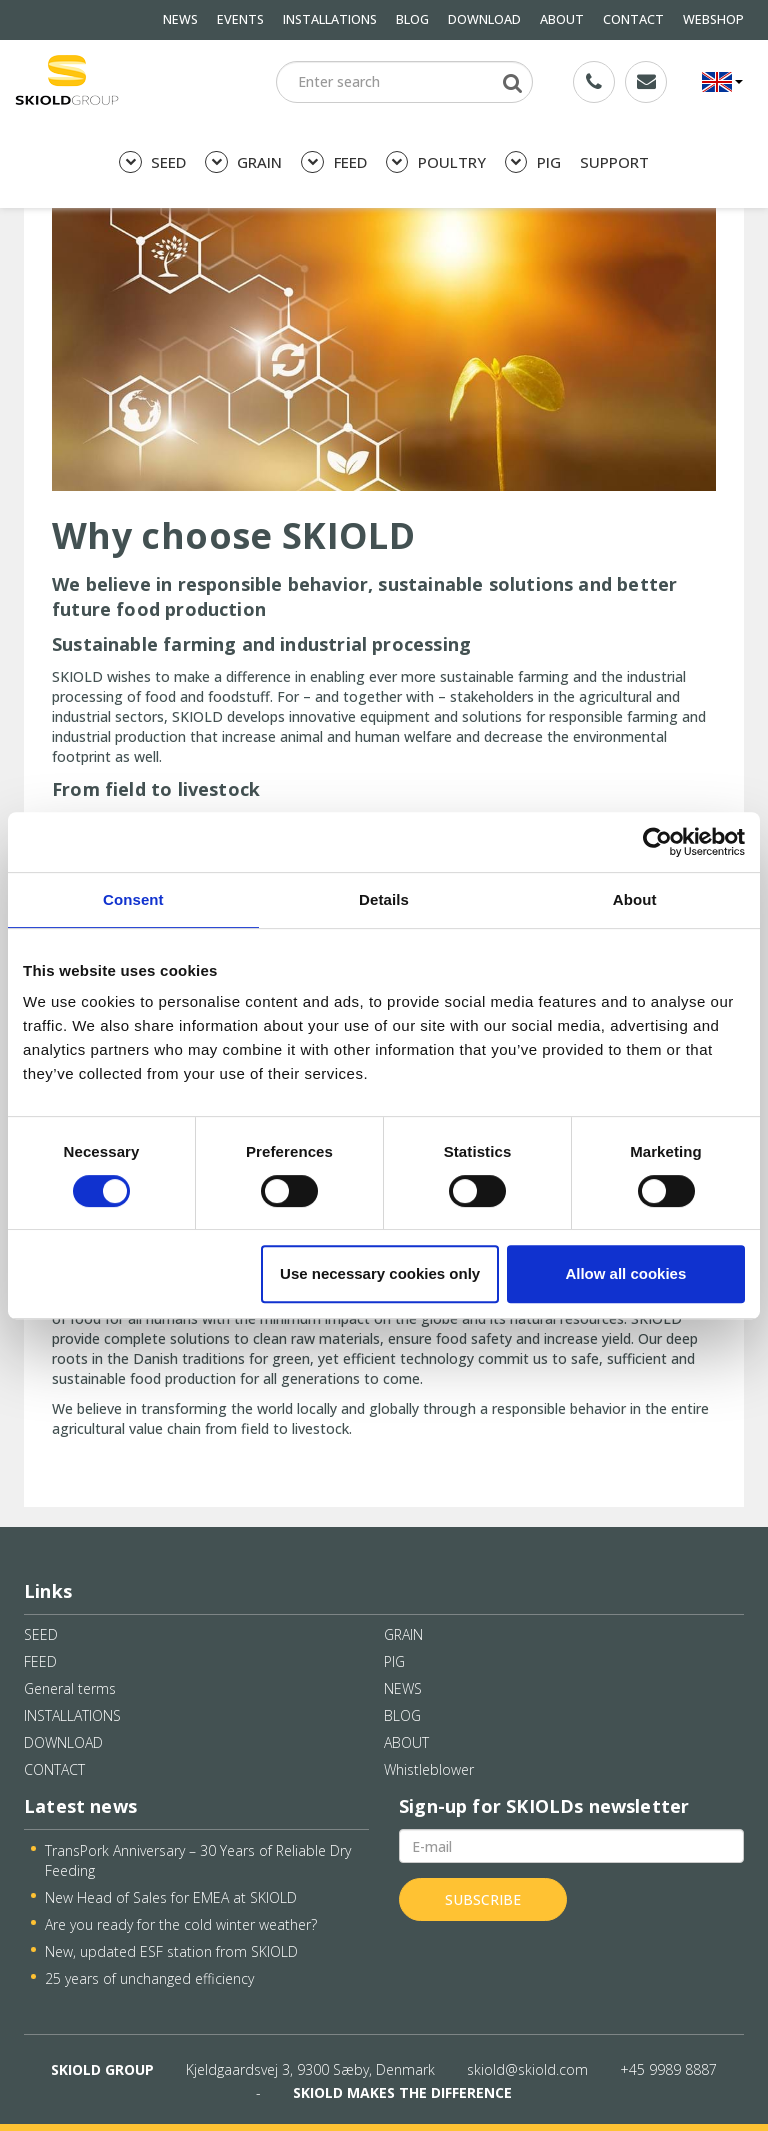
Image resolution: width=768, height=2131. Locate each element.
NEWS (180, 19)
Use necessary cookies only (380, 1273)
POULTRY (436, 162)
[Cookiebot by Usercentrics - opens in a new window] (657, 842)
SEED (152, 162)
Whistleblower (429, 1769)
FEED (333, 162)
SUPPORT (614, 162)
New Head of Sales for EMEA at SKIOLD (171, 1897)
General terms (70, 1688)
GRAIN (243, 162)
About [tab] (635, 899)
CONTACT (633, 19)
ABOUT (562, 19)
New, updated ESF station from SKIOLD (171, 1951)
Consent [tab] (133, 899)
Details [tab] (384, 899)
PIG (533, 162)
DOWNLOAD (484, 19)
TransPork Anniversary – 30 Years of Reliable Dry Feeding (198, 1860)
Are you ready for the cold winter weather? (181, 1924)
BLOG (412, 19)
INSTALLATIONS (330, 19)
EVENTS (240, 19)
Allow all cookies (625, 1273)
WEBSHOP (713, 19)
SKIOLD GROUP (102, 2069)
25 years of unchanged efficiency (149, 1978)
